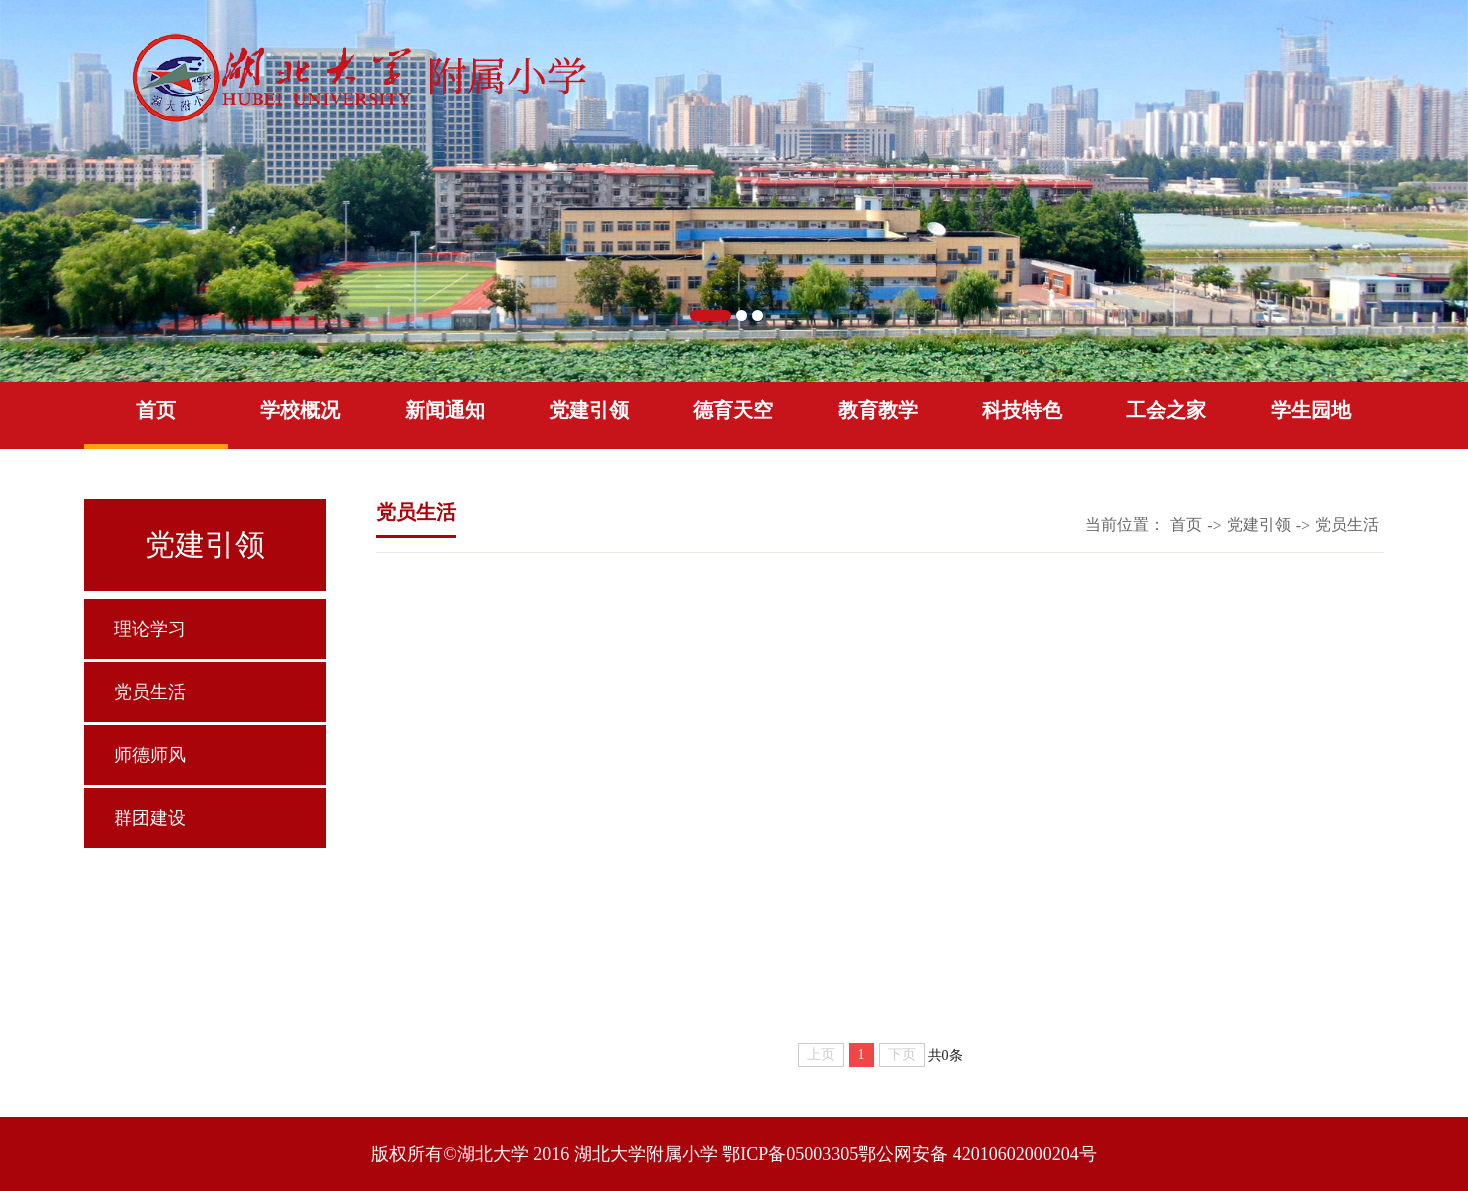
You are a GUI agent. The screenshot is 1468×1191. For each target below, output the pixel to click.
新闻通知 (445, 410)
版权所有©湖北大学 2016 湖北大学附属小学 (544, 1154)
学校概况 (300, 410)
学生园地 (1311, 410)
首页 (156, 410)
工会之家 (1166, 410)
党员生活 (150, 692)
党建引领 (589, 410)
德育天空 (733, 410)
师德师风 (150, 755)
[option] (734, 191)
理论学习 (150, 629)
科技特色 (1022, 410)
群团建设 (150, 818)
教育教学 (878, 410)
